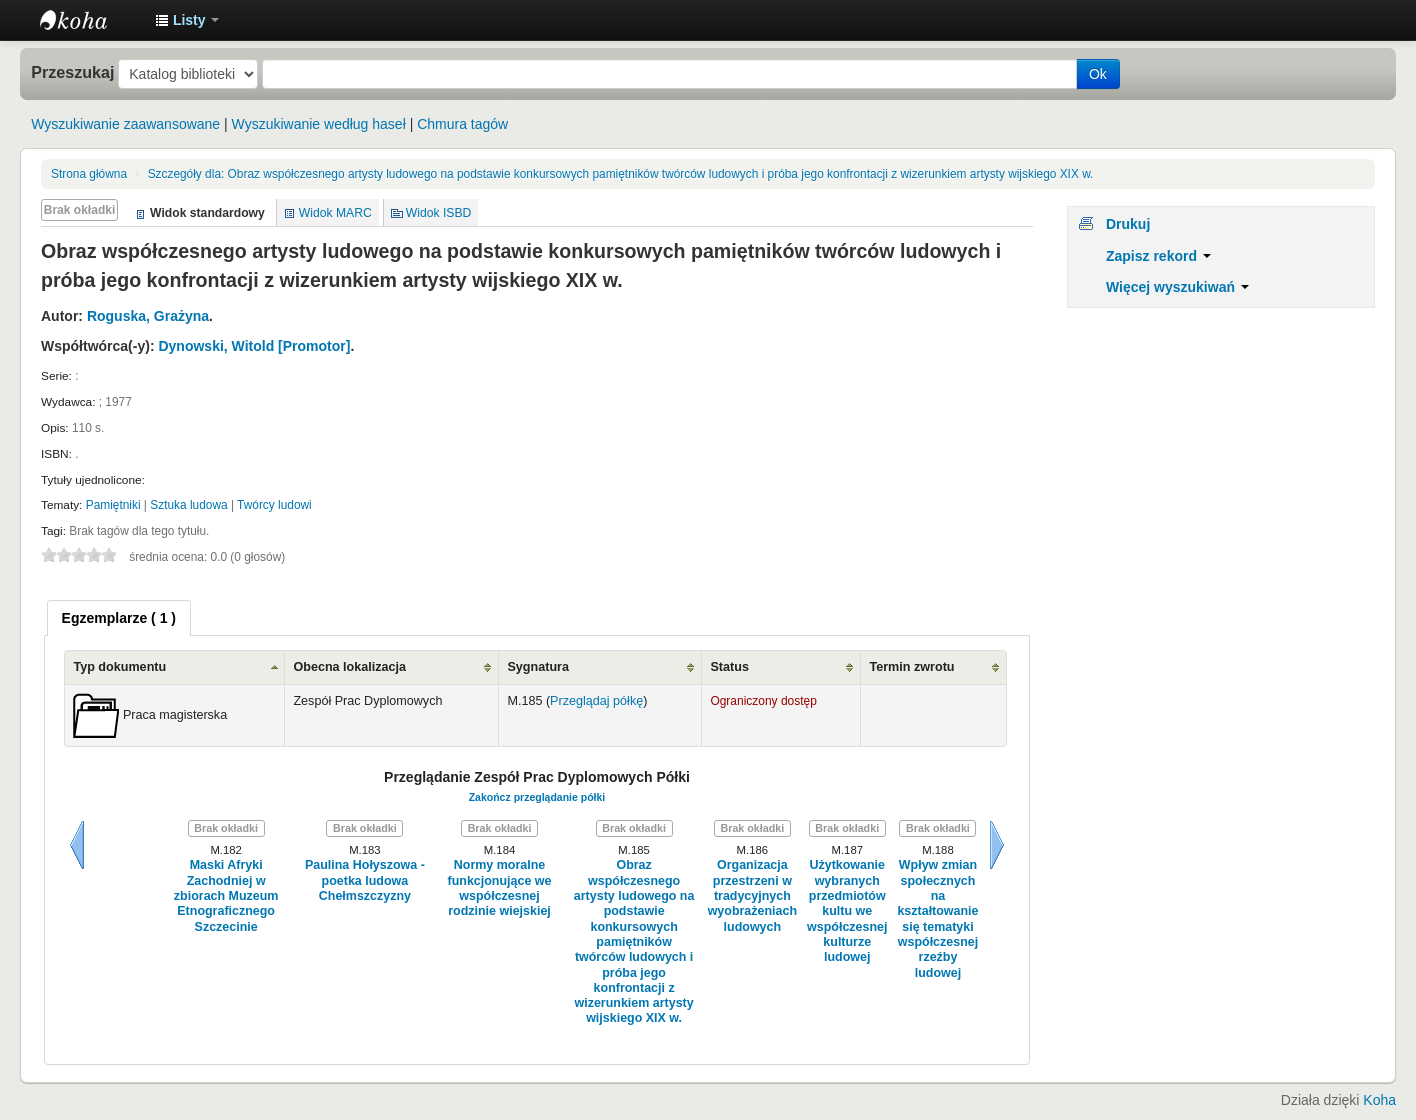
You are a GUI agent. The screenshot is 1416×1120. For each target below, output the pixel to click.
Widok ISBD (439, 213)
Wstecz (77, 845)
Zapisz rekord (1158, 256)
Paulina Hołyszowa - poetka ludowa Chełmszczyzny (365, 880)
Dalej (997, 845)
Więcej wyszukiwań (1177, 287)
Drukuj (1128, 224)
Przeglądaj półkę (596, 701)
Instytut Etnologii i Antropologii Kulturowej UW (90, 20)
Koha (1379, 1100)
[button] (187, 20)
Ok (1098, 74)
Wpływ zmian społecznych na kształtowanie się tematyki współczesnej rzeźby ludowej (937, 918)
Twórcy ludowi (274, 505)
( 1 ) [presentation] (119, 618)
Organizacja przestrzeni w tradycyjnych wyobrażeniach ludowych (752, 895)
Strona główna (89, 174)
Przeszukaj (72, 72)
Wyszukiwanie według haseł (319, 124)
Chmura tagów (462, 124)
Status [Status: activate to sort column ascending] (729, 667)
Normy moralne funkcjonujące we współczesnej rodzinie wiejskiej (500, 888)
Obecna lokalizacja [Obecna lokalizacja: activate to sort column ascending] (349, 667)
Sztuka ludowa (188, 505)
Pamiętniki (113, 505)
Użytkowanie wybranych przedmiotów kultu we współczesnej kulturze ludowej (847, 911)
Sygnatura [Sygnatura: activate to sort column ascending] (538, 667)
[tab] (119, 618)
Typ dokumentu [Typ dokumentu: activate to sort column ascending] (119, 667)
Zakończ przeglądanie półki (537, 797)
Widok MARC (335, 213)
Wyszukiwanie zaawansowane (125, 124)
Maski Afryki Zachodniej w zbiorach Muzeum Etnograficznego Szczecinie (226, 895)
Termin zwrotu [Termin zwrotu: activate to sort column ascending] (911, 667)
